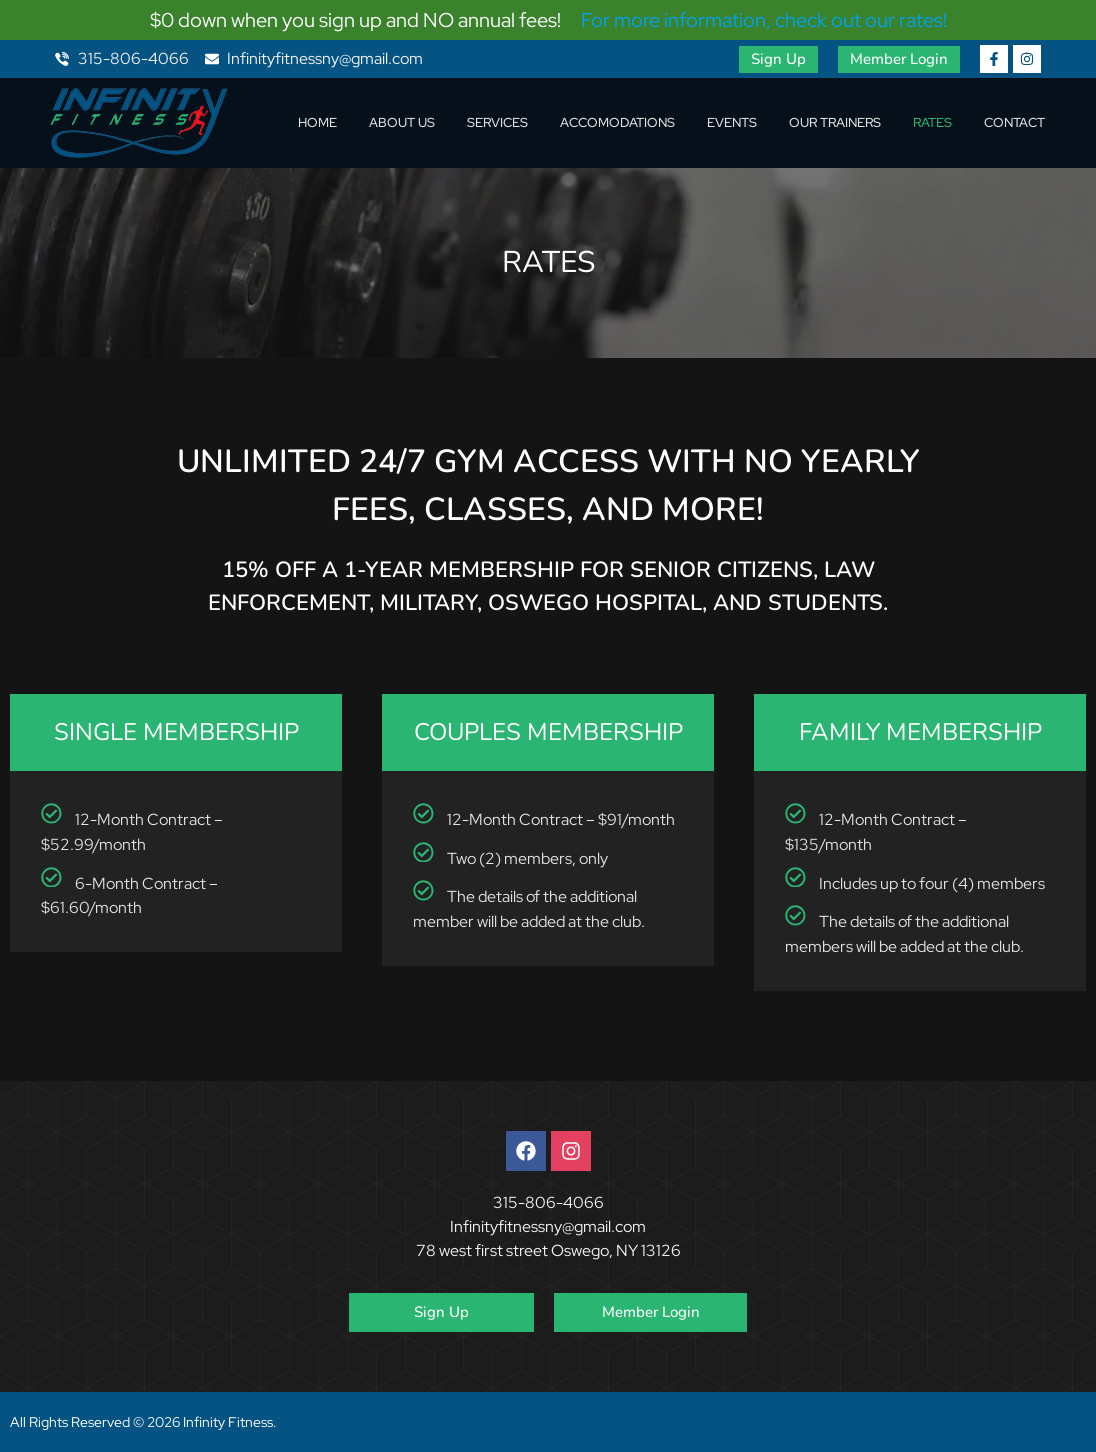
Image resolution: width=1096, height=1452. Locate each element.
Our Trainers (835, 122)
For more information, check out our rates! (764, 20)
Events (732, 122)
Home (317, 122)
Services (497, 122)
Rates (932, 122)
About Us (402, 122)
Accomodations (617, 122)
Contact (1014, 122)
